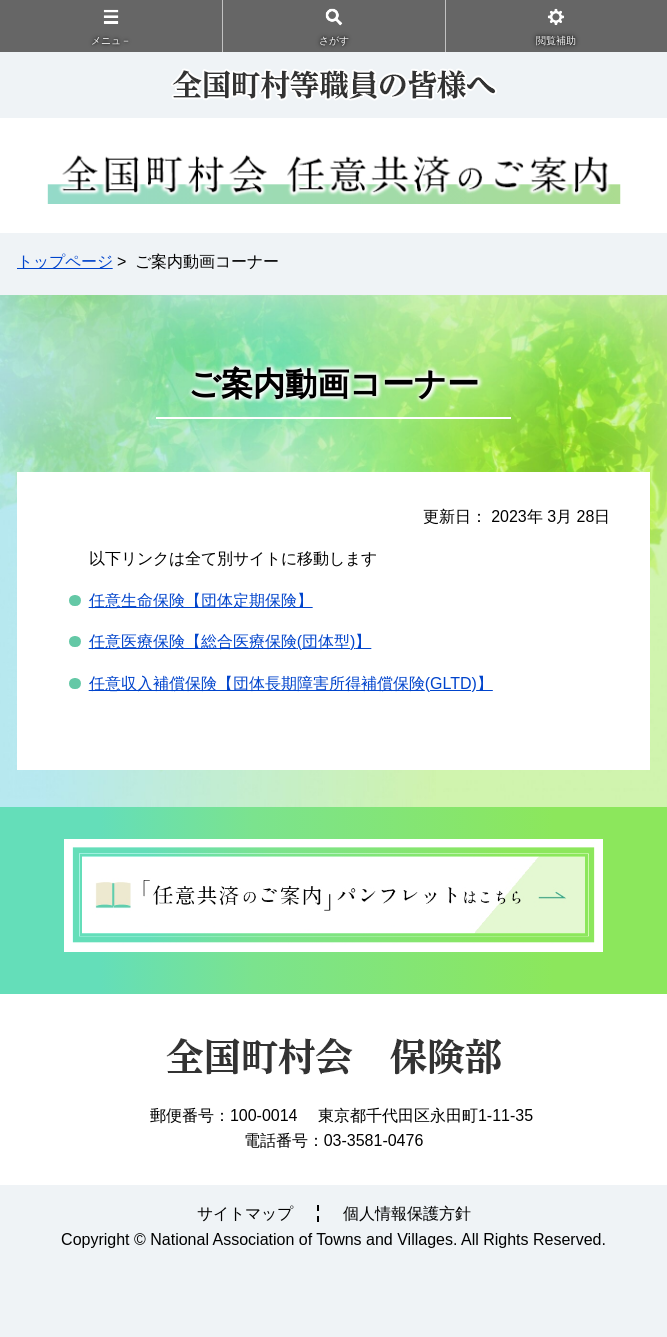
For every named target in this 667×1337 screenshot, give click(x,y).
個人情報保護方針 (407, 1213)
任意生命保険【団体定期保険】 (201, 600)
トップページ (65, 261)
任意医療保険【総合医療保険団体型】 (230, 641)
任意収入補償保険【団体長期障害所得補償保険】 (291, 683)
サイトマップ (245, 1213)
